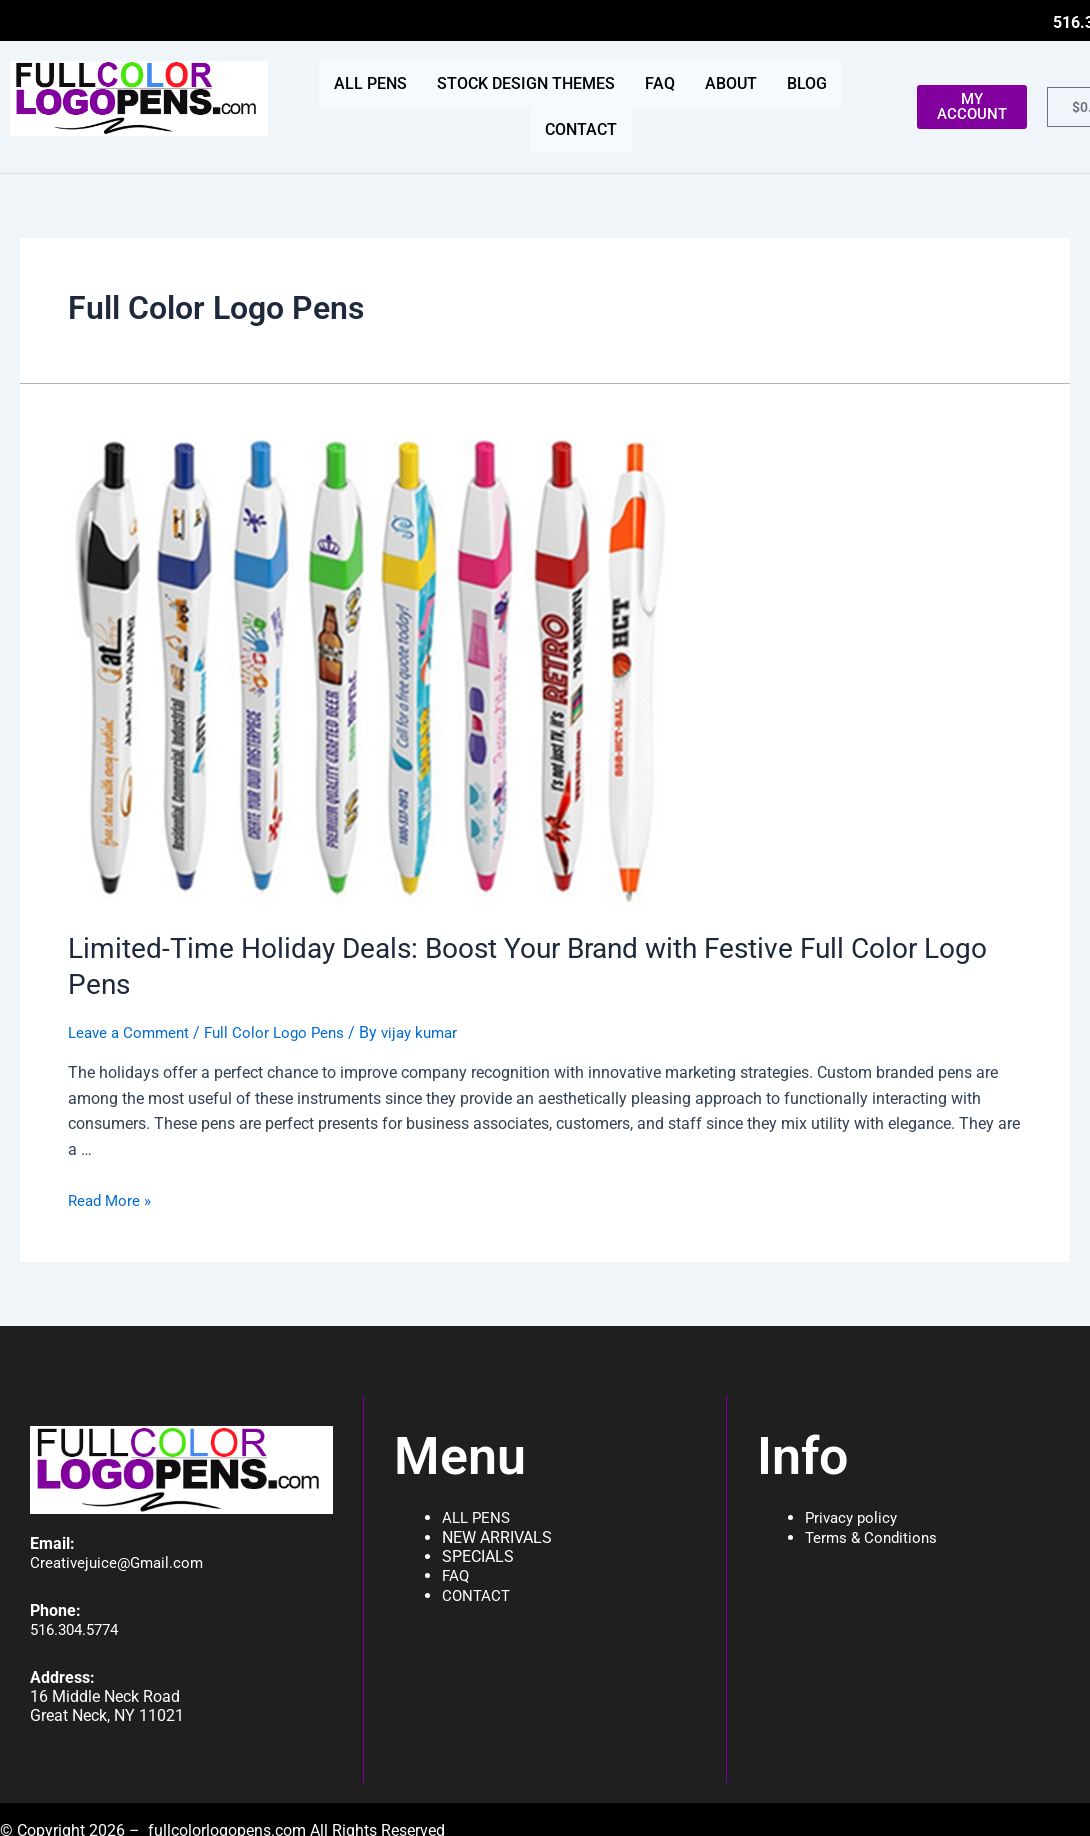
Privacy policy (854, 1505)
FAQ (660, 83)
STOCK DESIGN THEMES (526, 83)
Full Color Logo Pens (284, 994)
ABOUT (731, 83)
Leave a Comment (132, 994)
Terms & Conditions (874, 1524)
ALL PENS (370, 83)
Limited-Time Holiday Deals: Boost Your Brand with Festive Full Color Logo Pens (525, 947)
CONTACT (581, 129)
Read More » (112, 1162)
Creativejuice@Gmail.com (120, 1549)
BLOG (807, 83)
